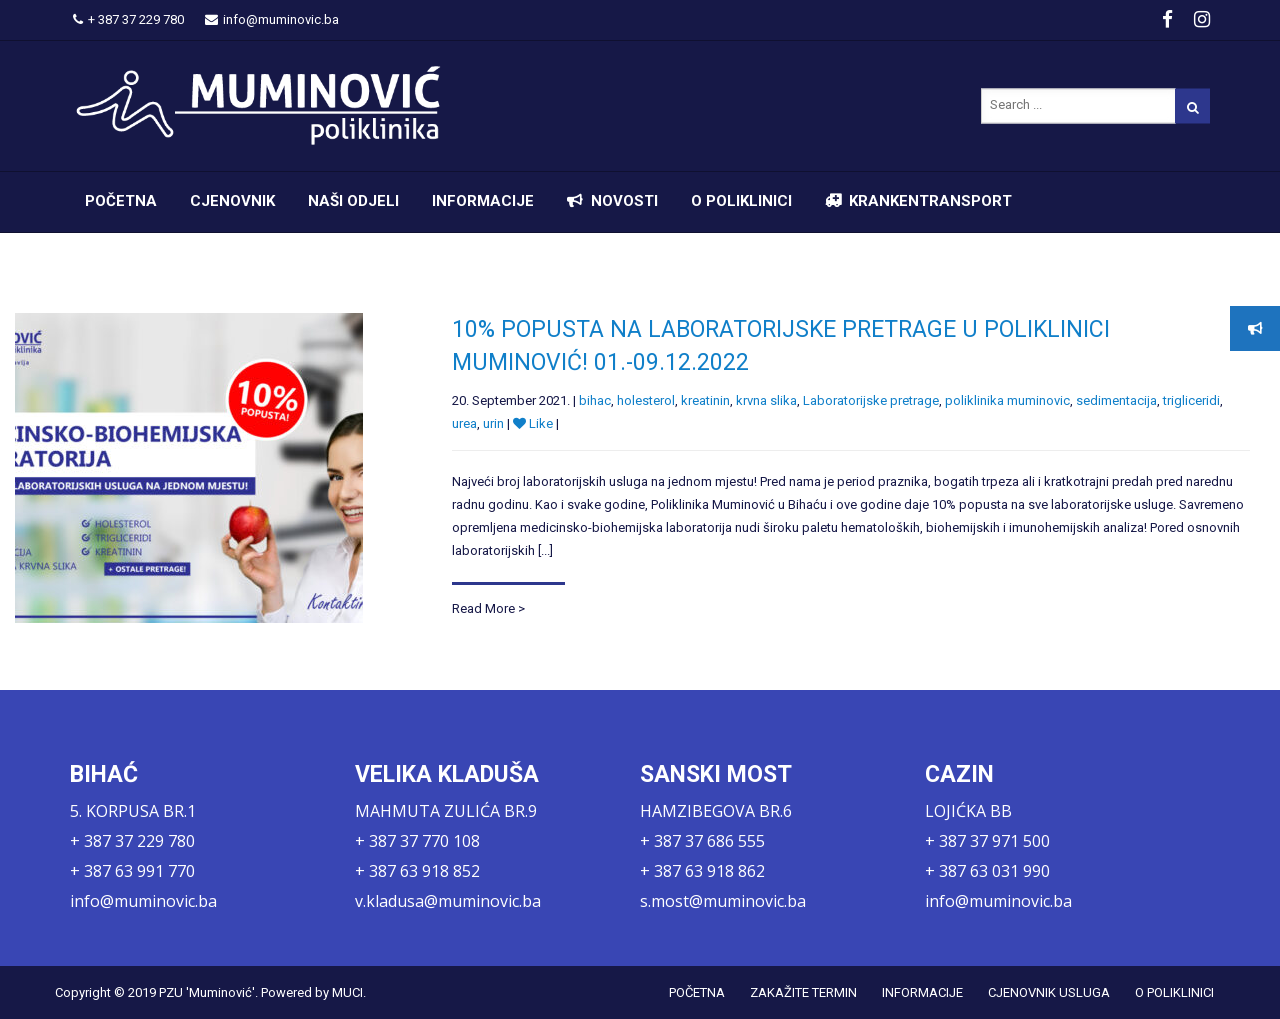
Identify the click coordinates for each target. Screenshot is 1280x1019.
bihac (595, 400)
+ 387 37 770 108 (417, 841)
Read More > (488, 608)
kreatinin (705, 400)
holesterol (646, 400)
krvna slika (766, 400)
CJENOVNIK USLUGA (1049, 992)
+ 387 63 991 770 (132, 871)
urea (464, 423)
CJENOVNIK (232, 201)
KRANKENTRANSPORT (930, 201)
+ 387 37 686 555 (702, 841)
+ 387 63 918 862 (702, 871)
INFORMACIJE (483, 201)
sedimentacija (1116, 400)
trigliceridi (1191, 400)
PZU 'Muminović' (207, 992)
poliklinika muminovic (1007, 400)
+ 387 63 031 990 (987, 871)
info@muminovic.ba (272, 19)
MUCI (347, 992)
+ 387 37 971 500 (987, 841)
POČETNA (121, 201)
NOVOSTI (624, 201)
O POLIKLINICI (741, 201)
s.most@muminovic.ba (723, 901)
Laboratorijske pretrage (871, 400)
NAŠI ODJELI (353, 201)
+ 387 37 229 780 (128, 19)
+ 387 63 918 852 (417, 871)
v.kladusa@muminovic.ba (448, 901)
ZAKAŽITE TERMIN (803, 992)
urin (493, 423)
